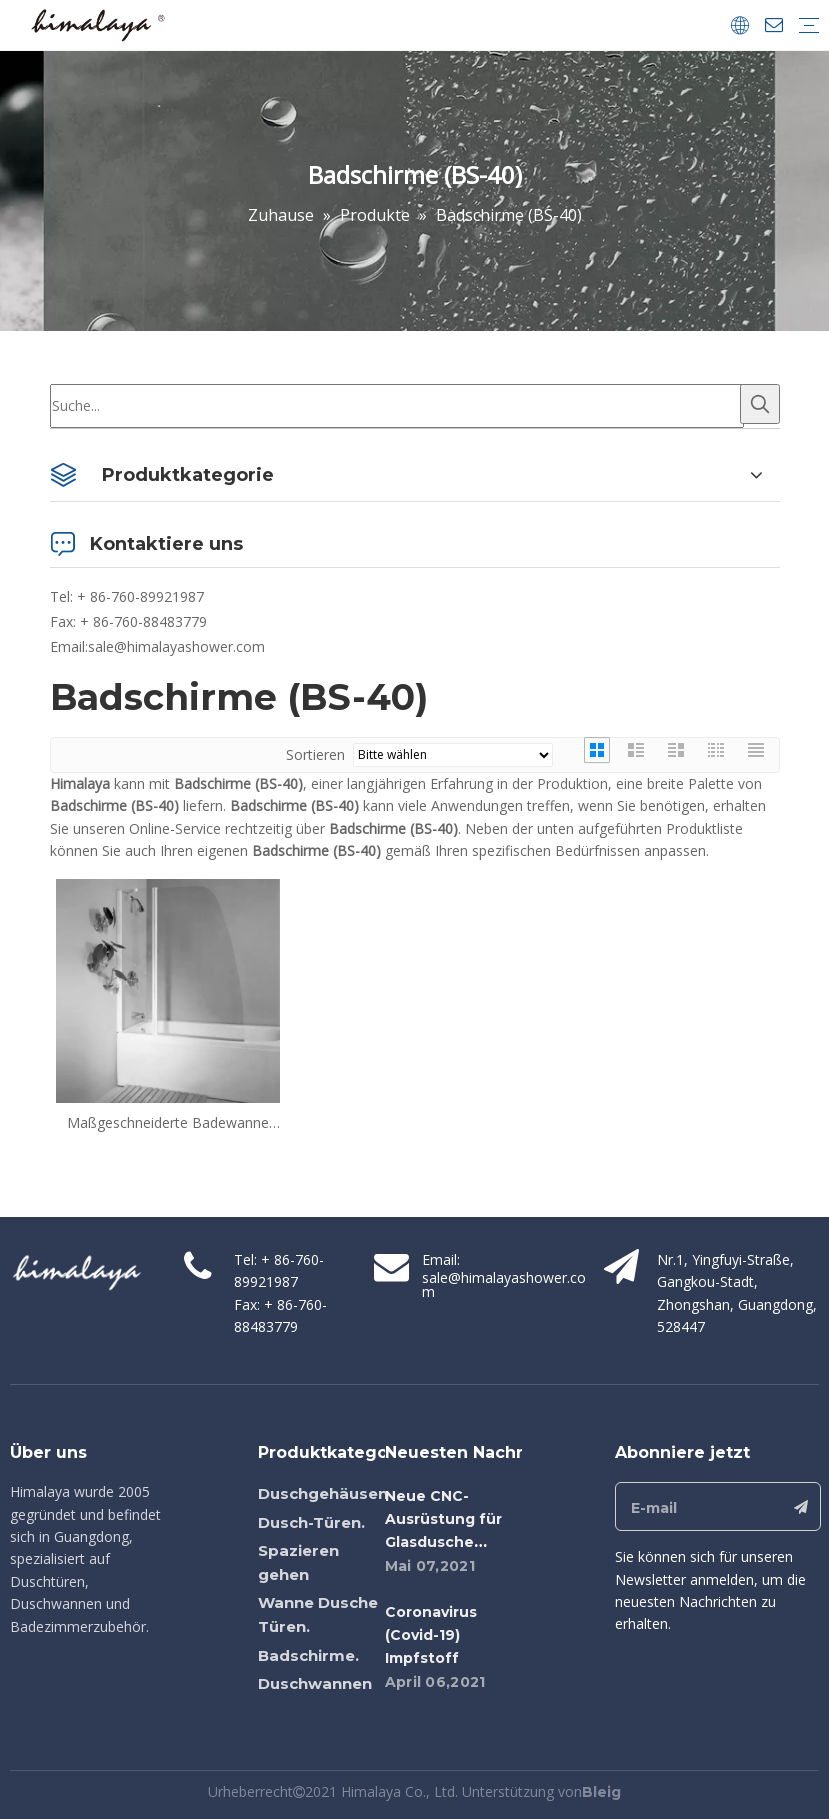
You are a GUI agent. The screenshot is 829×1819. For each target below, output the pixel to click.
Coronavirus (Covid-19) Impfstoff (431, 1635)
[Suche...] (397, 406)
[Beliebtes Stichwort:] (760, 404)
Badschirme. (308, 1655)
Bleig (601, 1792)
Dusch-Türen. (311, 1522)
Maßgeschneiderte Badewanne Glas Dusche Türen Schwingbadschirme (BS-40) (168, 1123)
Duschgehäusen (323, 1493)
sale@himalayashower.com (176, 646)
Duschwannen (315, 1683)
